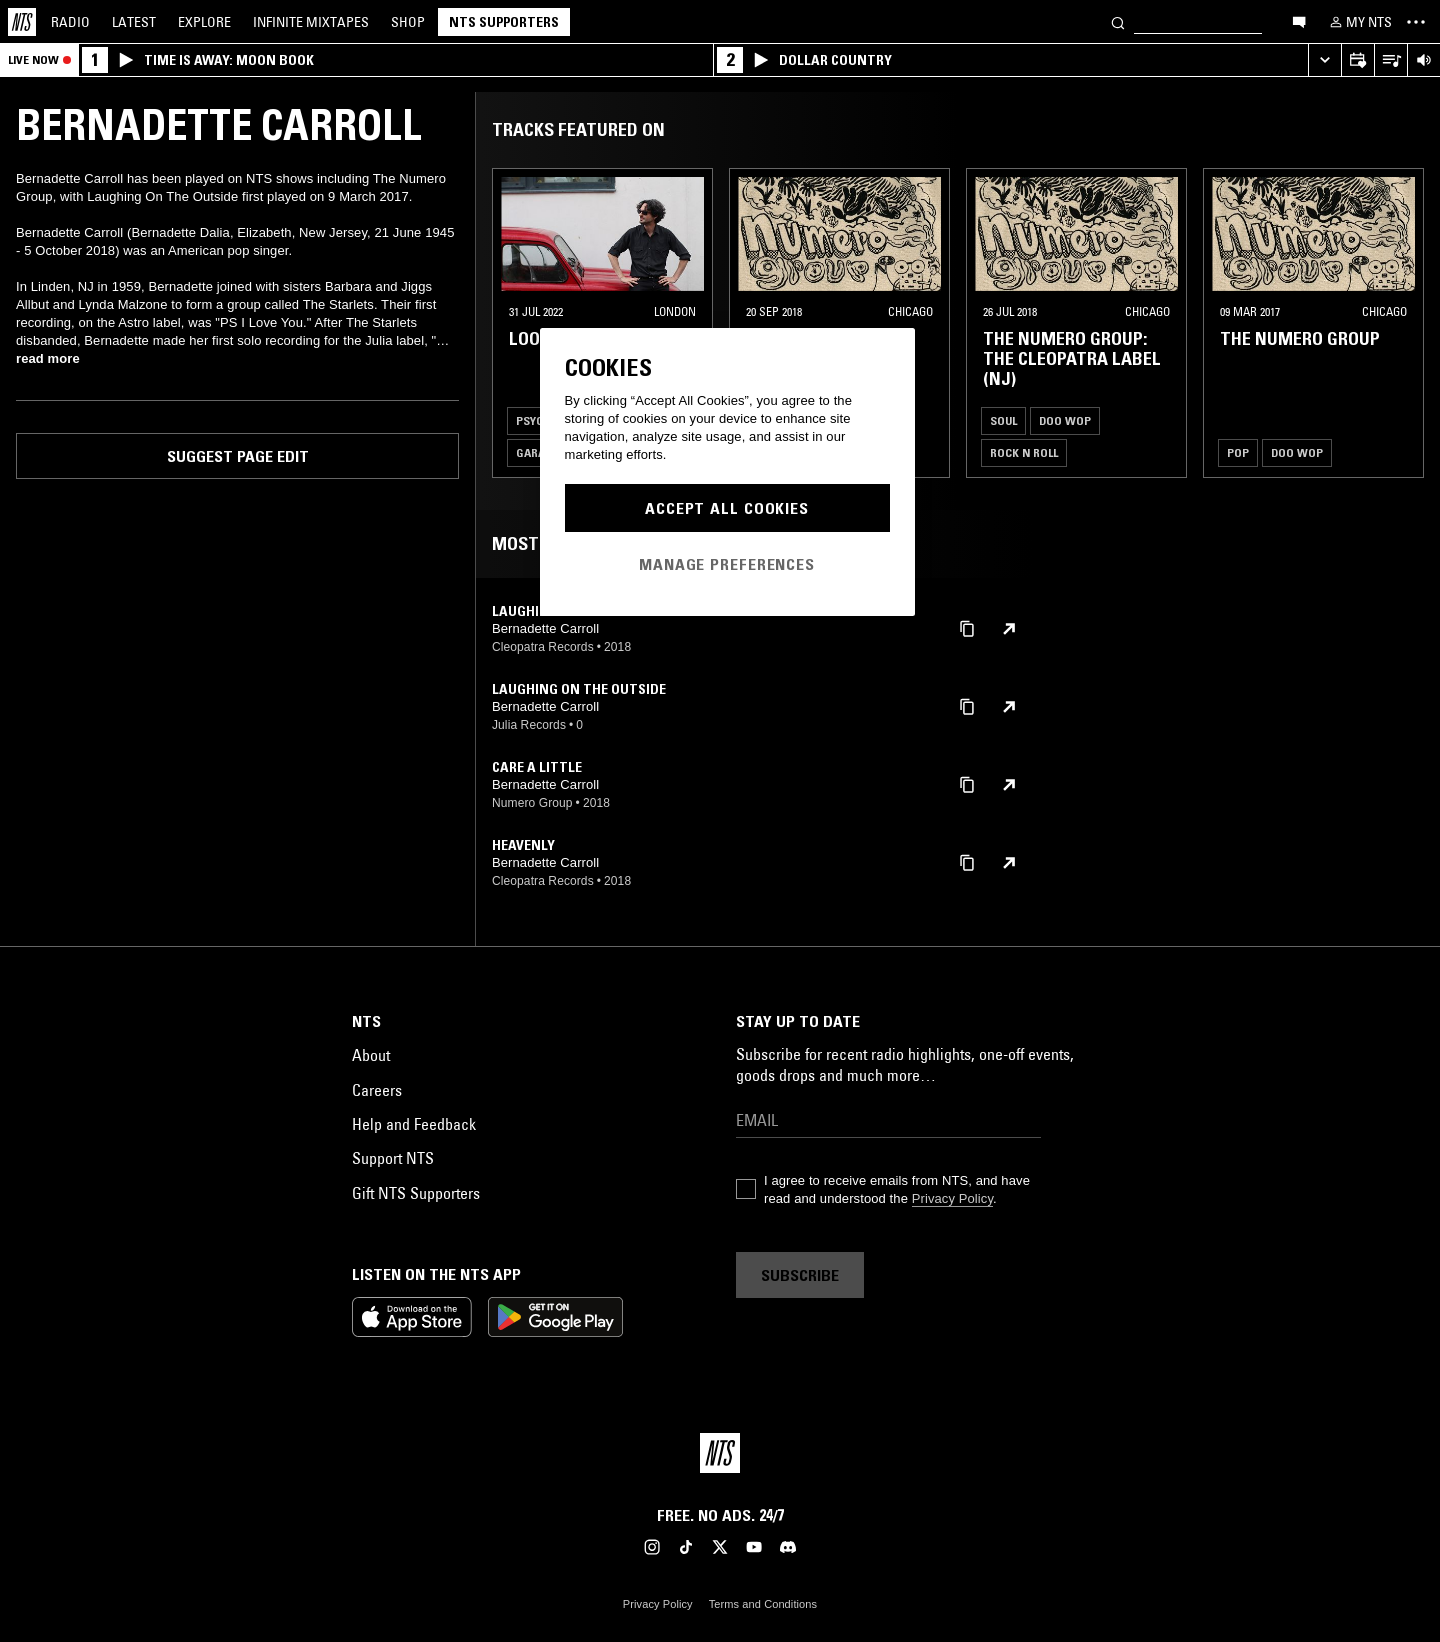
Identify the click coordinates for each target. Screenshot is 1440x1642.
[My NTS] (1359, 22)
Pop (1238, 452)
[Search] (1118, 21)
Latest (134, 22)
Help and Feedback (414, 1124)
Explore (204, 22)
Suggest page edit (238, 456)
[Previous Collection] (1402, 323)
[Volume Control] (1423, 60)
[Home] (22, 22)
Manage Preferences (727, 564)
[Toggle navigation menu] (1416, 22)
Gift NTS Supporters (416, 1193)
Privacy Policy (952, 1198)
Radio (70, 22)
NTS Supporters (504, 22)
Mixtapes (311, 22)
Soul (1003, 420)
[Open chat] (1299, 21)
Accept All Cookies (727, 508)
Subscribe (800, 1275)
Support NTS (393, 1158)
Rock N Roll (1024, 452)
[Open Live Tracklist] (1390, 60)
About (371, 1055)
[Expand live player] (1324, 60)
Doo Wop (1065, 420)
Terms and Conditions (763, 1604)
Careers (377, 1090)
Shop (408, 22)
